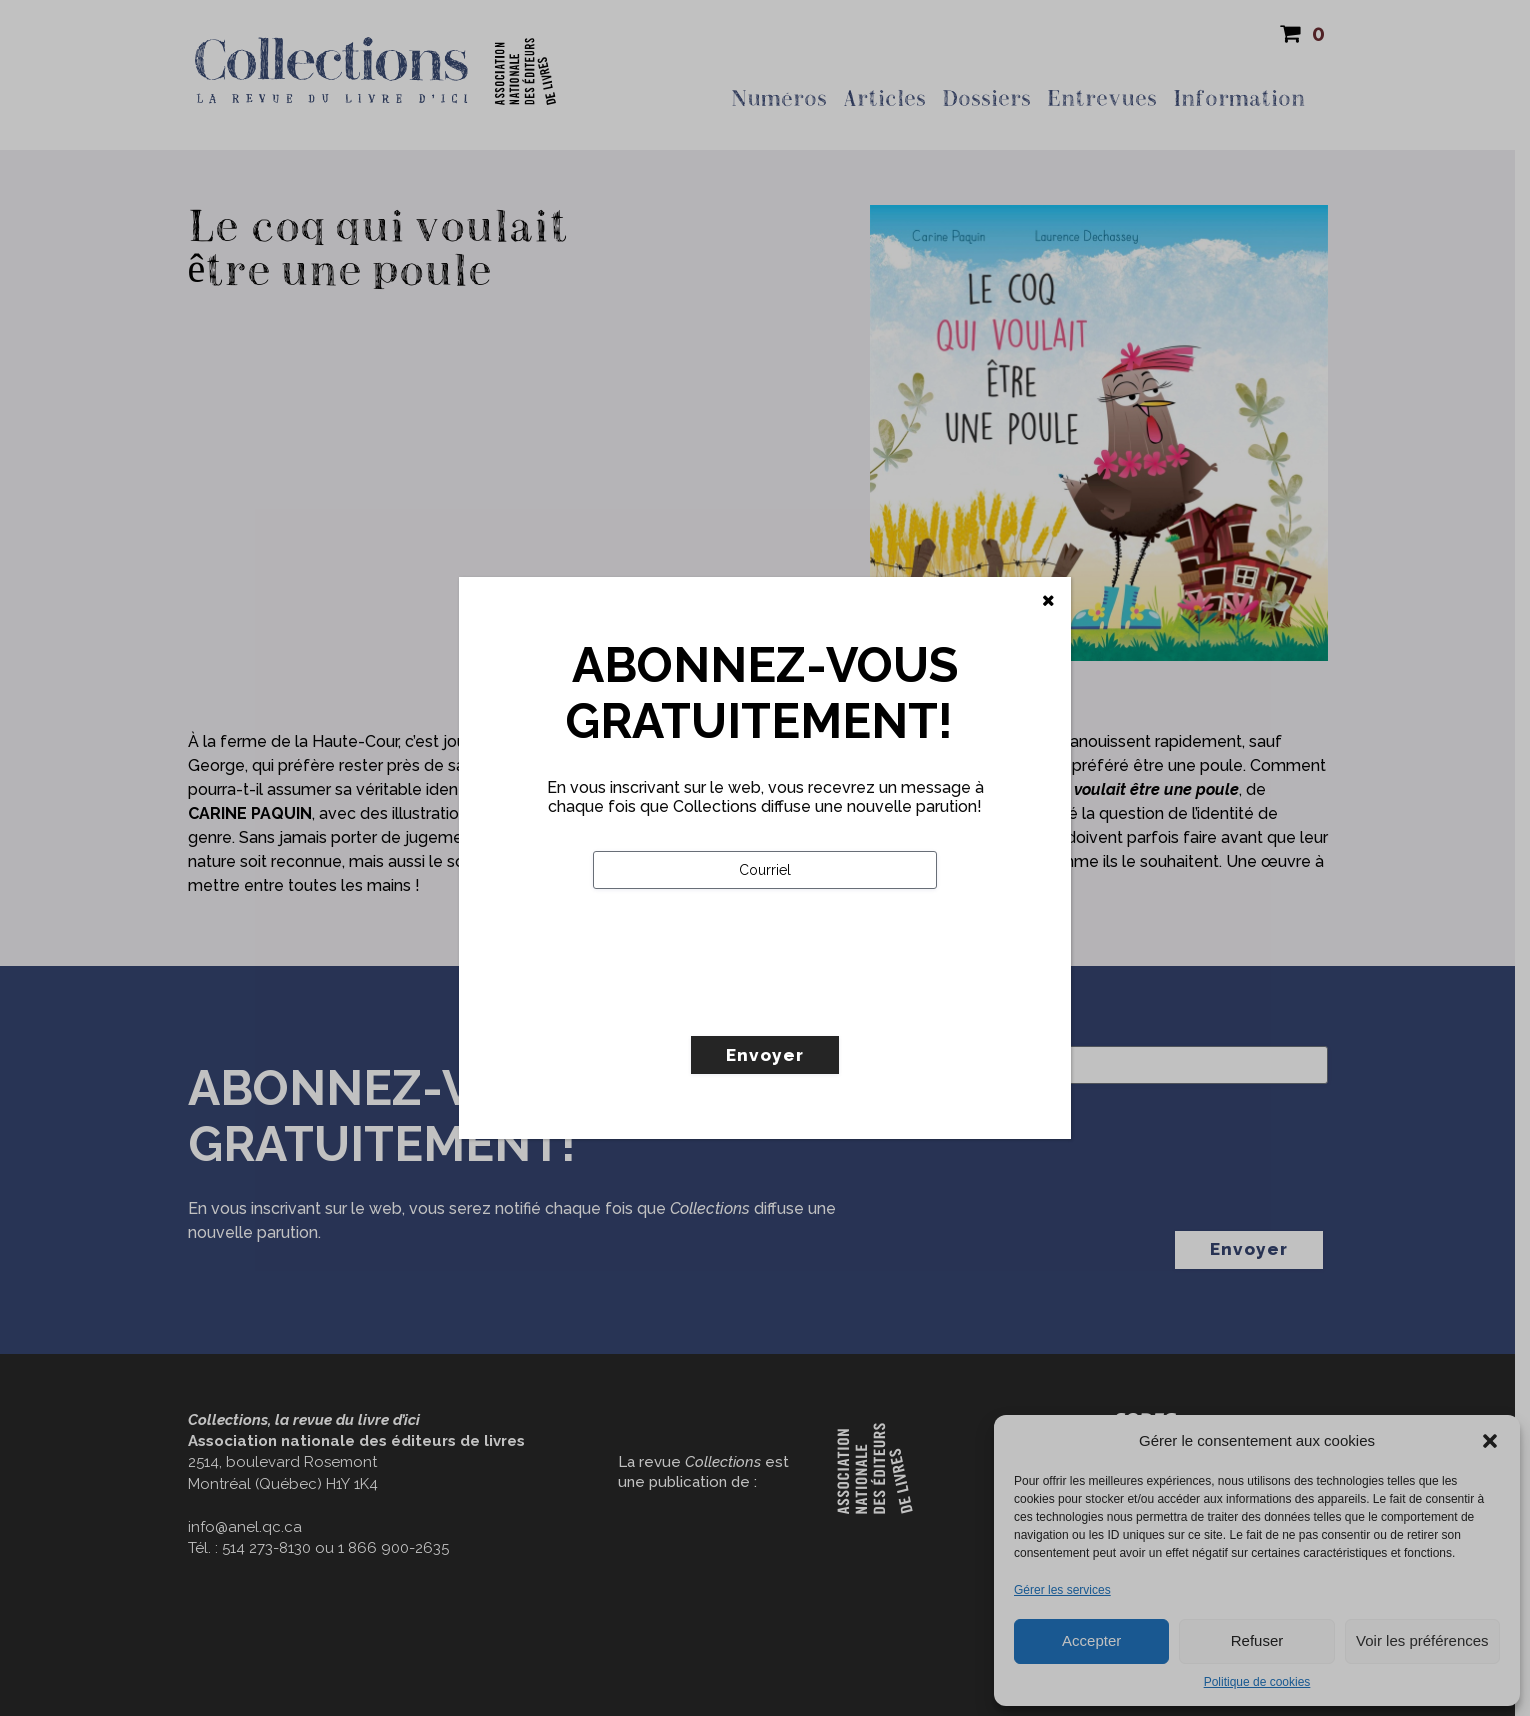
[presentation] (745, 1004)
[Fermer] (1048, 601)
